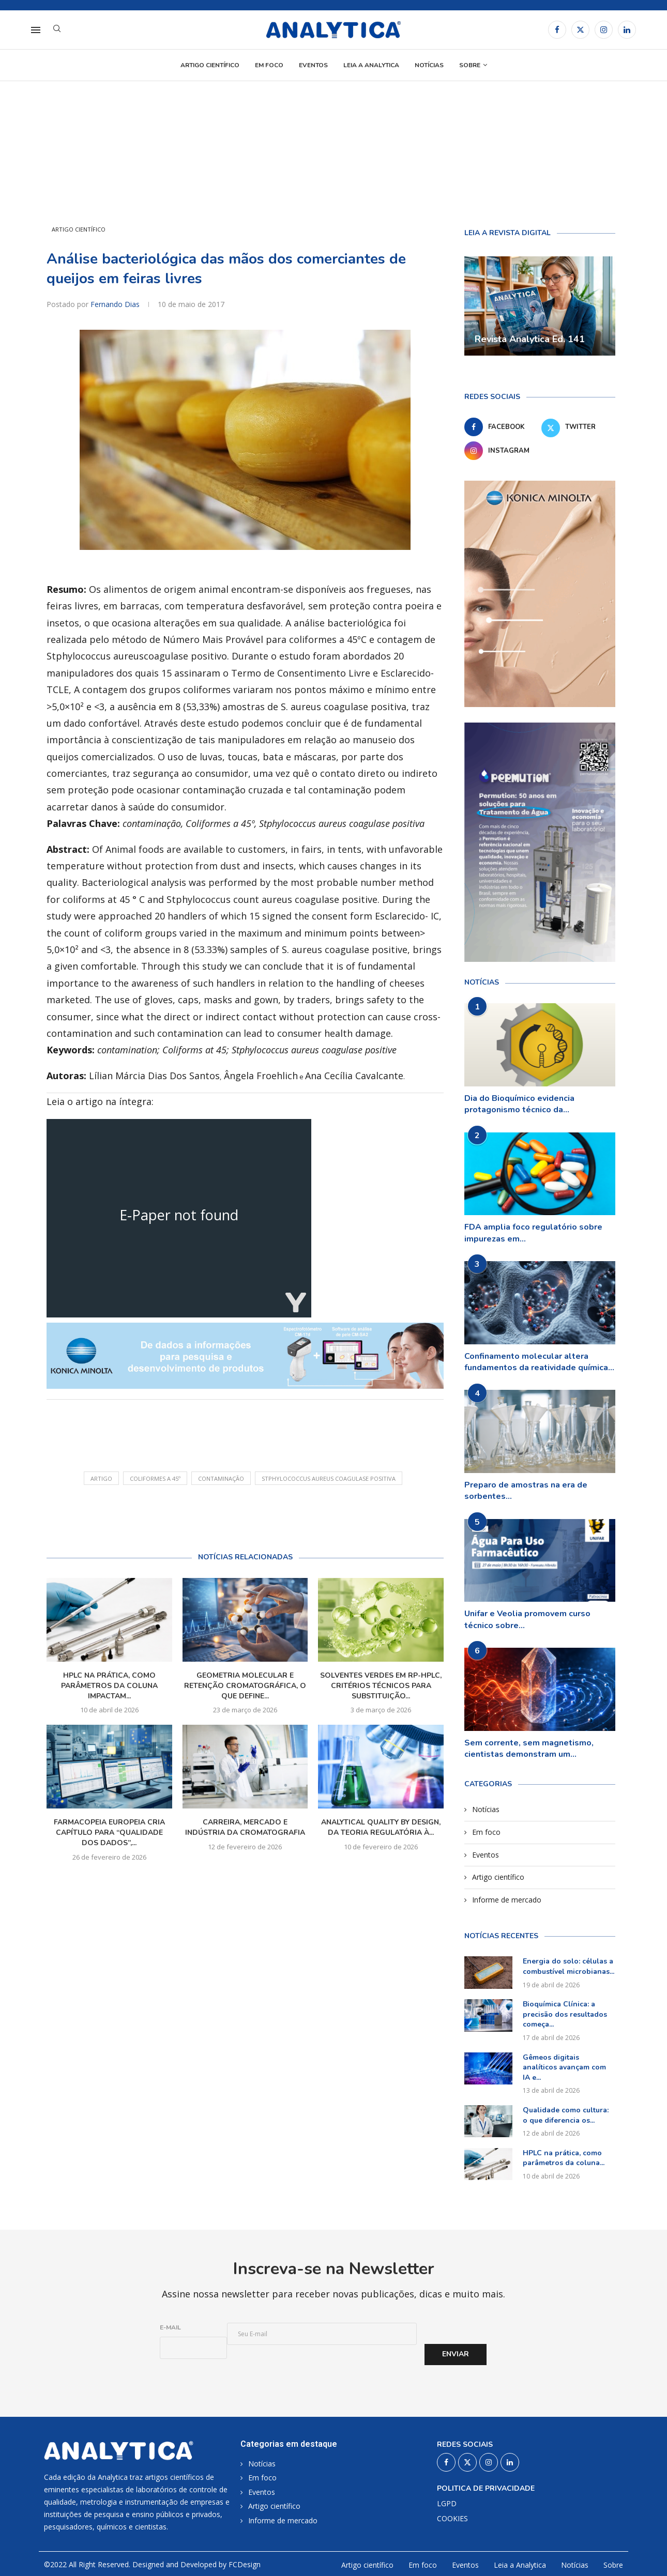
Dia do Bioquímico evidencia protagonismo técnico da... (519, 1104)
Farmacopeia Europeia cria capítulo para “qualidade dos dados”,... (109, 1832)
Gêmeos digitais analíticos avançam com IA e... (564, 2067)
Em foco (269, 65)
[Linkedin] (627, 30)
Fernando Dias (116, 304)
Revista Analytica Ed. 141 (530, 339)
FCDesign (245, 2564)
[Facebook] (557, 30)
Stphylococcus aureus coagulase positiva (329, 1478)
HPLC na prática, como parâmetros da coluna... (563, 2158)
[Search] (57, 30)
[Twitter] (580, 30)
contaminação (221, 1478)
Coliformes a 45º (155, 1478)
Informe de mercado (506, 1900)
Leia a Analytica (371, 65)
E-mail (170, 2327)
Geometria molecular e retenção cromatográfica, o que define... (245, 1685)
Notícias (429, 65)
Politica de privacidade (486, 2488)
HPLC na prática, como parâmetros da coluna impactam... (109, 1685)
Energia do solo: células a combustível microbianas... (568, 1966)
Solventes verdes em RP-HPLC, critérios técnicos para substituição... (381, 1685)
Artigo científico (209, 65)
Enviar (455, 2354)
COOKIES (452, 2518)
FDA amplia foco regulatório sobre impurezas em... (533, 1232)
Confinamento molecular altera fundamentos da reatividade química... (539, 1362)
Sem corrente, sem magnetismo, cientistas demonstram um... (529, 1748)
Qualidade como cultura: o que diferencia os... (566, 2115)
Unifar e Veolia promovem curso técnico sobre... (527, 1619)
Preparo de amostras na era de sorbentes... (525, 1490)
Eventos (313, 65)
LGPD (447, 2503)
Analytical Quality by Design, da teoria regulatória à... (381, 1827)
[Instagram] (604, 30)
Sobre (469, 65)
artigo (101, 1478)
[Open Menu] (35, 30)
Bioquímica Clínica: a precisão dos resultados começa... (565, 2014)
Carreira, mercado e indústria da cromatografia (245, 1827)
